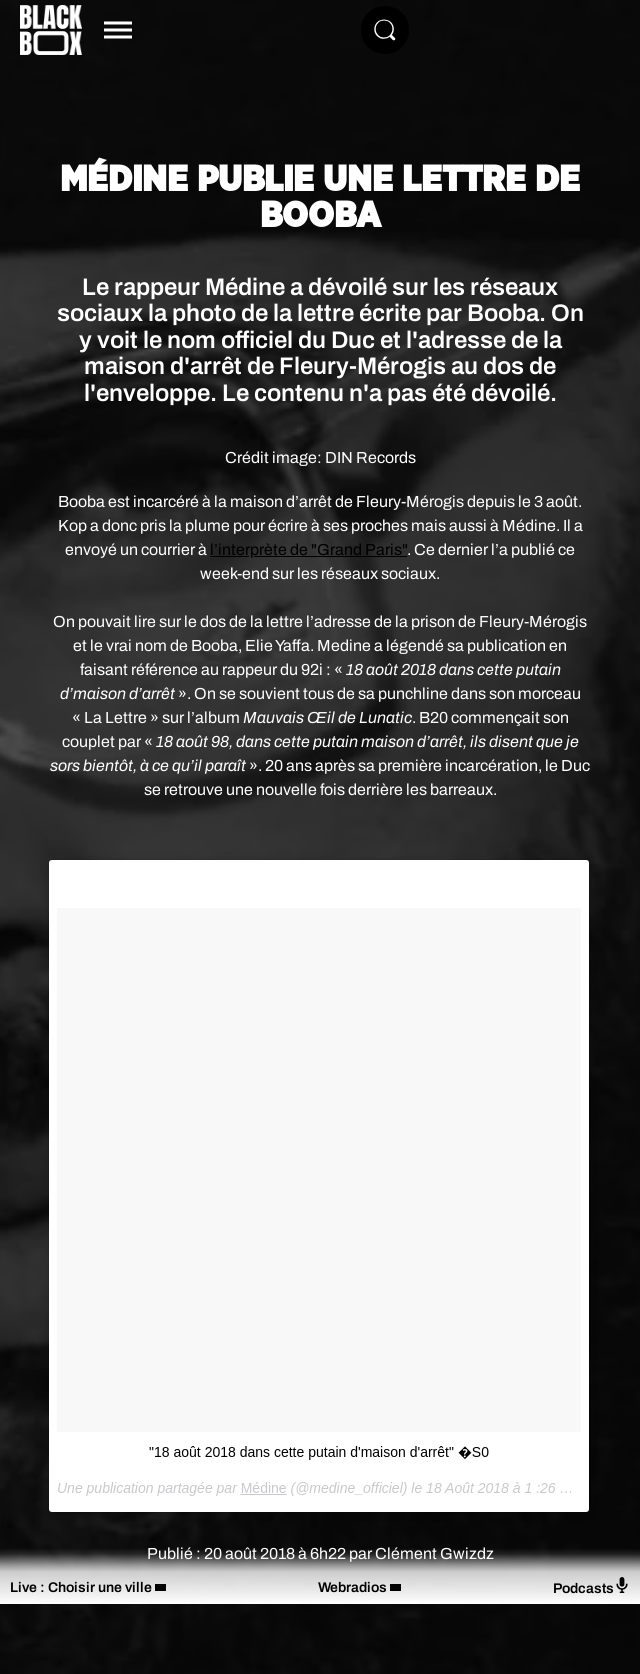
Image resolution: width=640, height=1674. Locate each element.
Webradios (352, 1587)
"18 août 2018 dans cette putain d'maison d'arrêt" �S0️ (319, 1452)
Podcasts (591, 1586)
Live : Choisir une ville (81, 1587)
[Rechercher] (385, 30)
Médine (264, 1488)
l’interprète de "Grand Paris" (308, 549)
